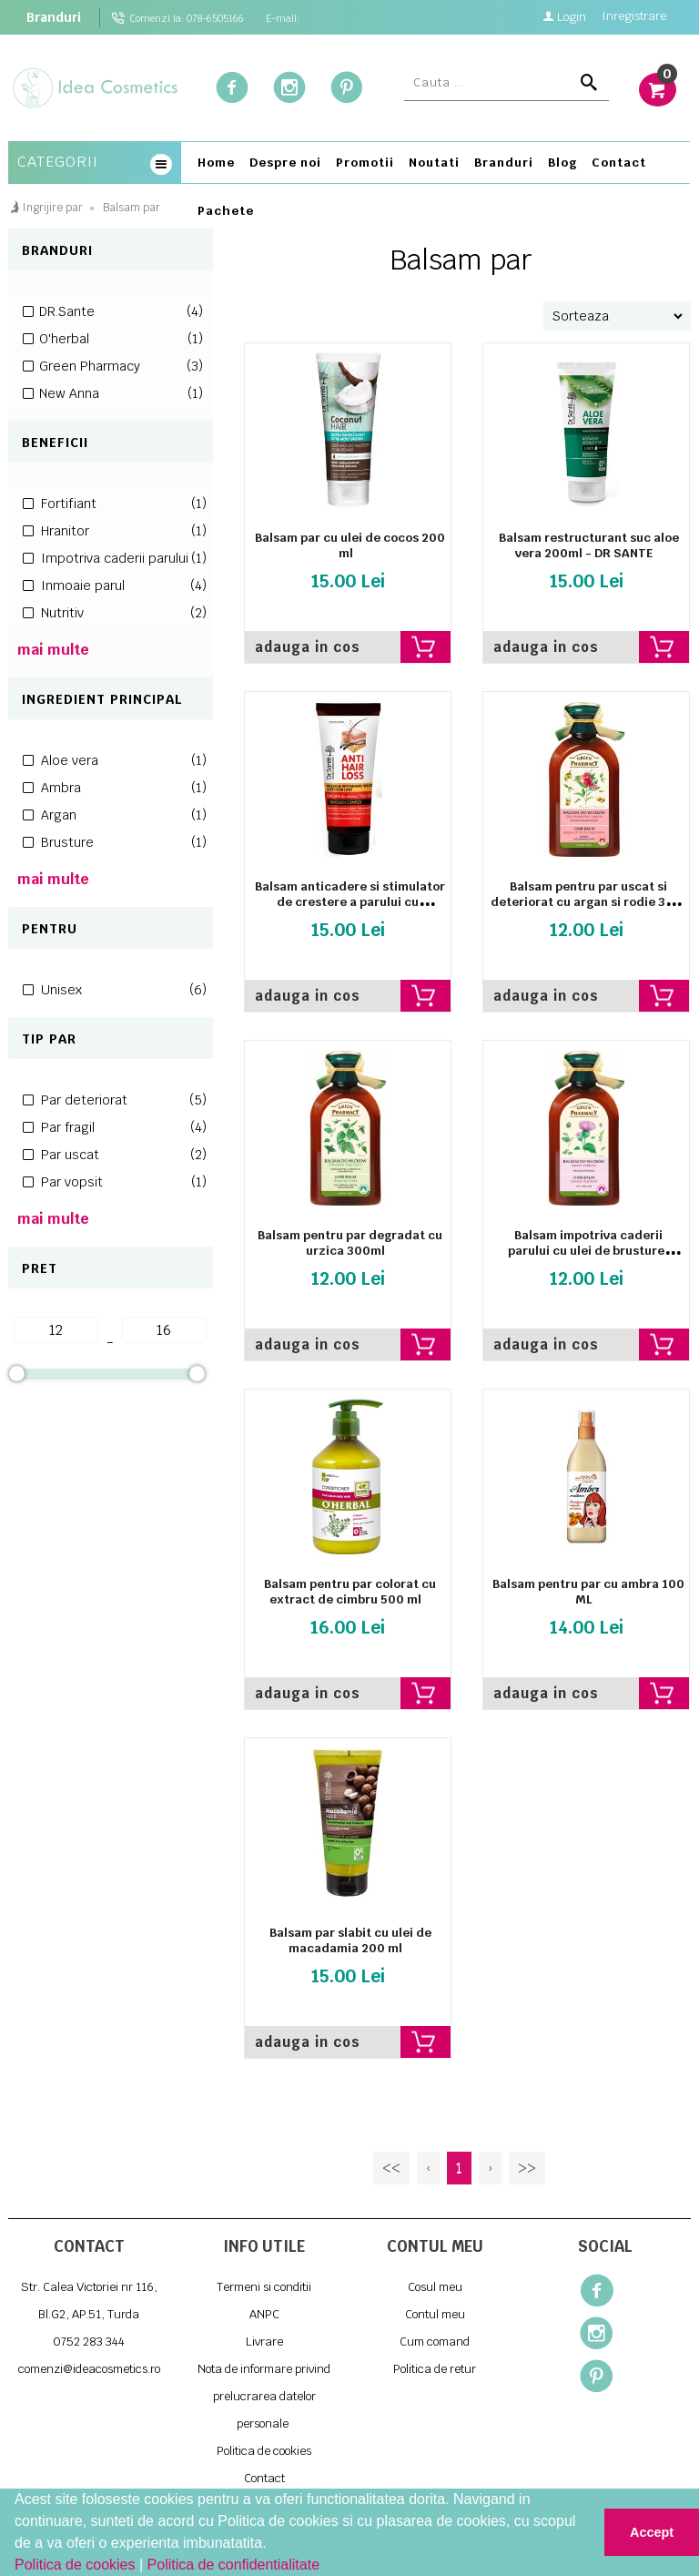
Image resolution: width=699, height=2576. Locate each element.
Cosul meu (435, 2287)
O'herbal (121, 338)
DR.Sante (121, 311)
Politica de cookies (77, 2564)
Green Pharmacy (121, 366)
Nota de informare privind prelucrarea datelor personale (264, 2396)
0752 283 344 (89, 2341)
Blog (562, 162)
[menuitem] (216, 166)
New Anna (121, 393)
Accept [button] (652, 2532)
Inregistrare (634, 18)
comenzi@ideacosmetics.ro (89, 2369)
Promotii (365, 162)
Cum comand (435, 2341)
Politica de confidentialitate (233, 2564)
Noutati (434, 162)
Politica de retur (434, 2369)
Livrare (264, 2341)
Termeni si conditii (264, 2287)
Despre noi (285, 162)
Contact (619, 162)
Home (216, 162)
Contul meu (435, 2314)
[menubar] (440, 190)
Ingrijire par (52, 207)
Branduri (53, 17)
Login (564, 16)
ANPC (264, 2314)
